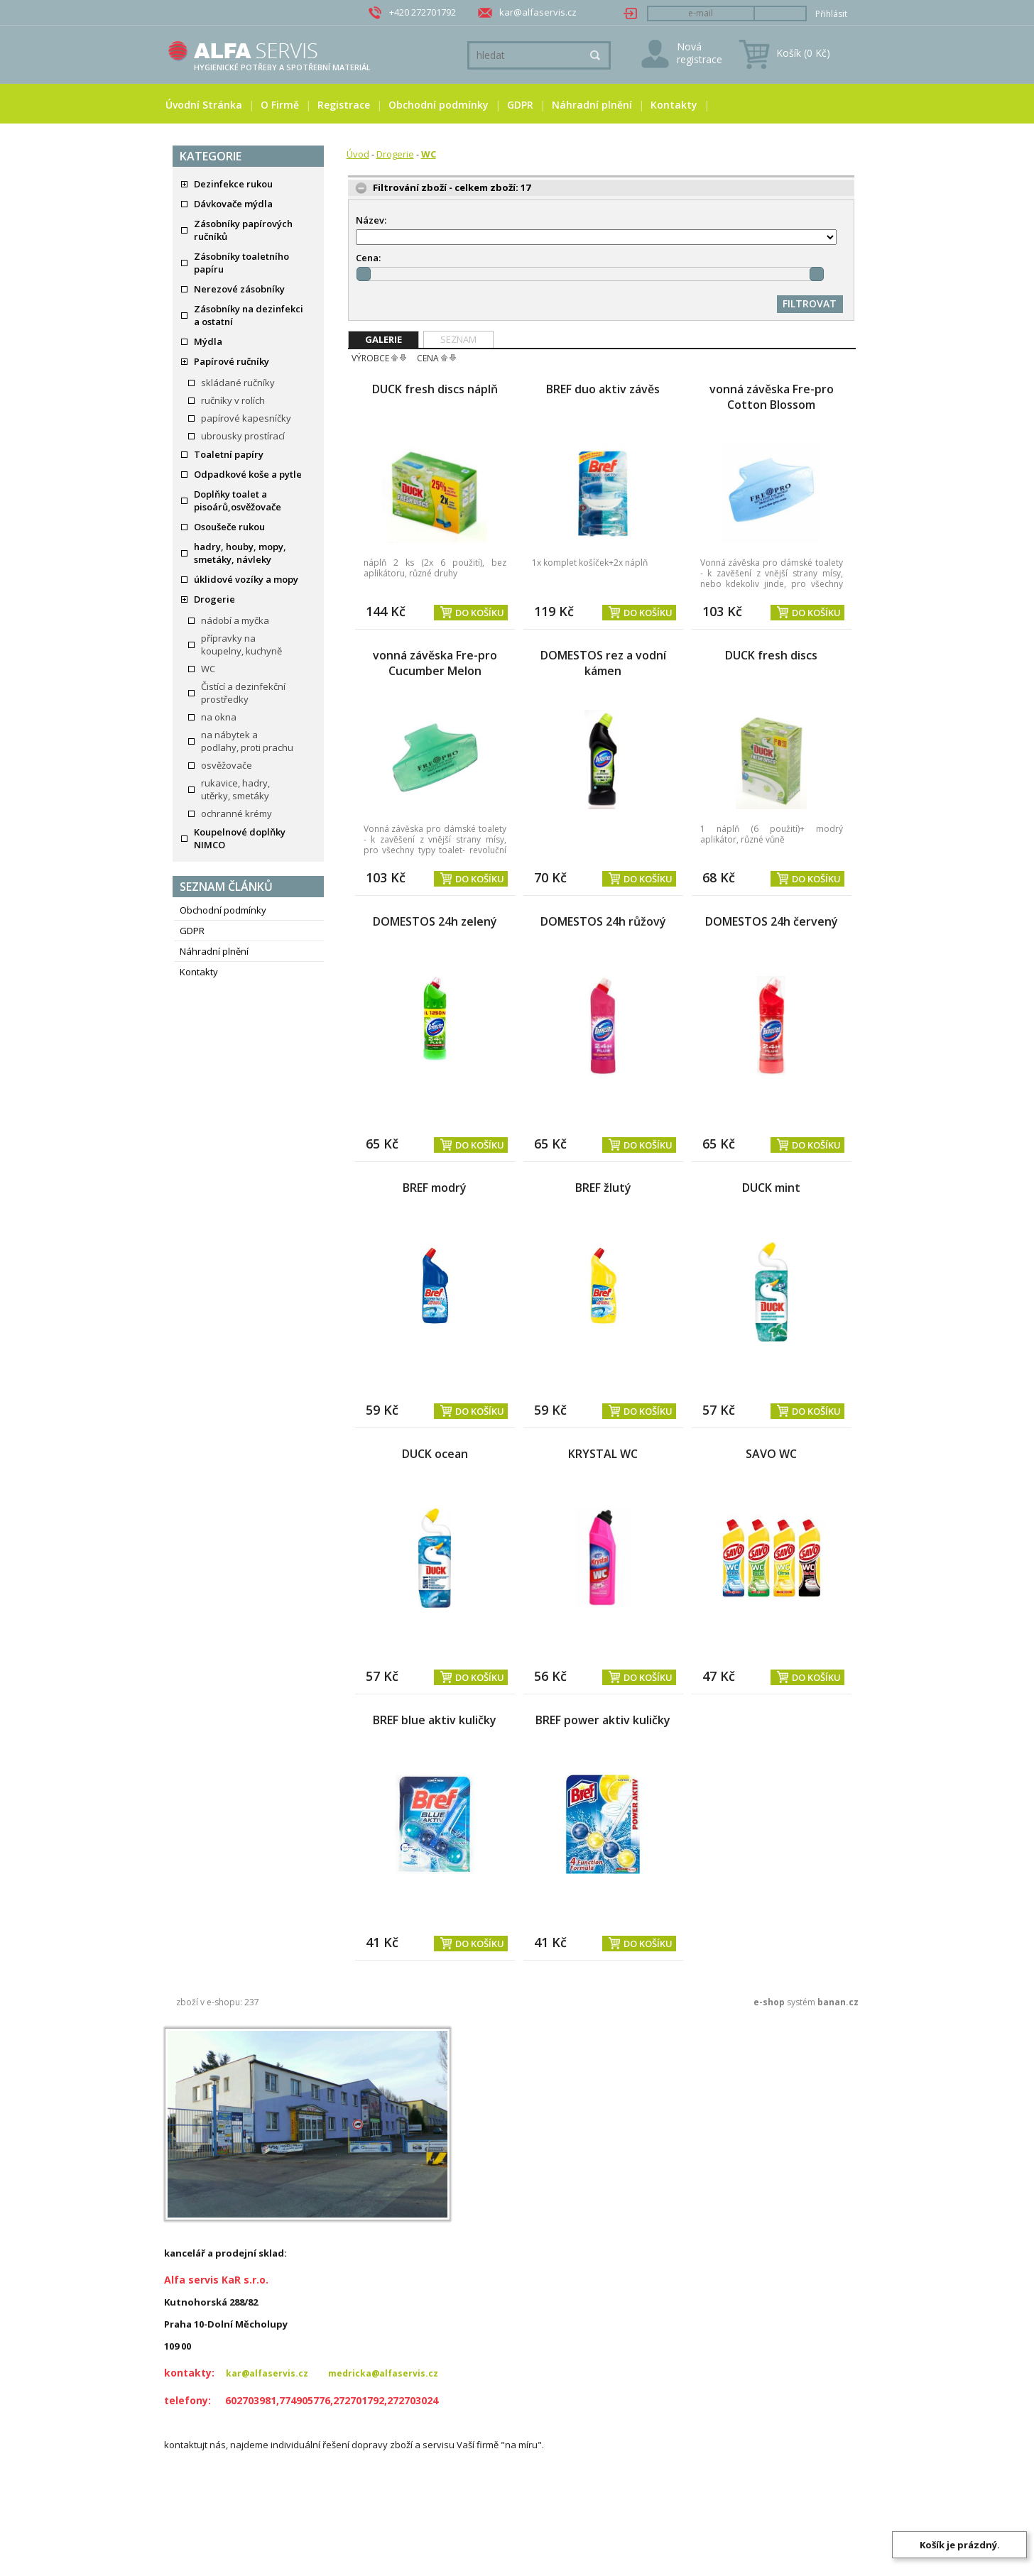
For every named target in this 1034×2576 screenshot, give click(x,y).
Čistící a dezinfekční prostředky (243, 693)
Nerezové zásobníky (239, 289)
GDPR (520, 104)
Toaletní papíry (228, 454)
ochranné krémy (236, 813)
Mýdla (208, 341)
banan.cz (838, 2002)
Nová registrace (699, 53)
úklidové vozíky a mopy (246, 579)
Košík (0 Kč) (803, 53)
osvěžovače (226, 765)
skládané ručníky (238, 382)
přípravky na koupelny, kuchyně (241, 644)
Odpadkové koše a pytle (248, 474)
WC (208, 668)
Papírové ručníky (231, 361)
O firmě (280, 104)
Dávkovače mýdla (233, 203)
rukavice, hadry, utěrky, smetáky (235, 789)
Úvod (358, 154)
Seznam (458, 339)
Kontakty (674, 104)
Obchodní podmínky (438, 104)
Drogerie (214, 599)
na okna (218, 717)
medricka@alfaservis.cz (383, 2373)
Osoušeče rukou (229, 526)
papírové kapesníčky (246, 418)
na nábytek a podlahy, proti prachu (247, 741)
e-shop (769, 2002)
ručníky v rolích (233, 400)
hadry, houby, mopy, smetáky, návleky (240, 553)
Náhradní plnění (592, 104)
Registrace (343, 104)
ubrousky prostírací (243, 435)
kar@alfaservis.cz (538, 12)
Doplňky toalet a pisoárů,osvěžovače (237, 500)
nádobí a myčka (235, 620)
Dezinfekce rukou (233, 183)
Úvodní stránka (203, 104)
